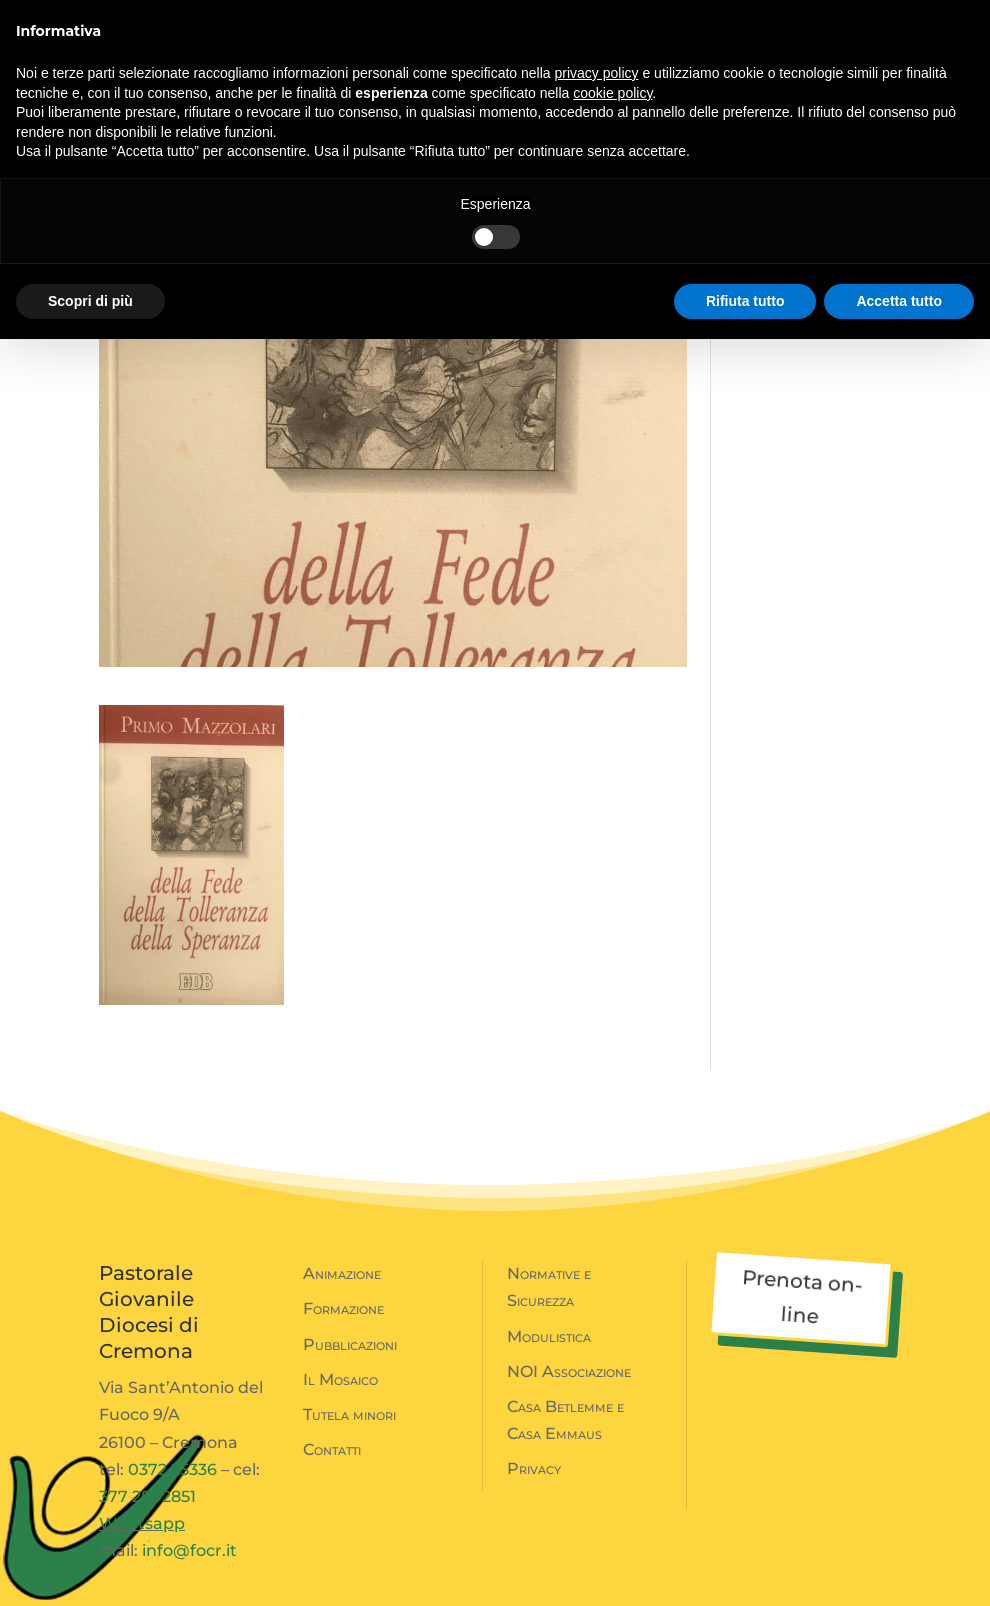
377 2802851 (147, 1496)
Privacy (534, 1468)
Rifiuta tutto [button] (745, 301)
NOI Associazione (569, 1371)
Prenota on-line (802, 1296)
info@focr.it (189, 1550)
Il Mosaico (340, 1379)
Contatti (332, 1449)
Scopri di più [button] (90, 301)
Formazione (343, 1308)
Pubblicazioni (350, 1344)
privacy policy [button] (597, 73)
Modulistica (549, 1336)
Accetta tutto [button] (899, 301)
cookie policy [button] (612, 93)
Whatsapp (142, 1523)
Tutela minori (349, 1414)
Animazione (342, 1273)
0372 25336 (172, 1469)
